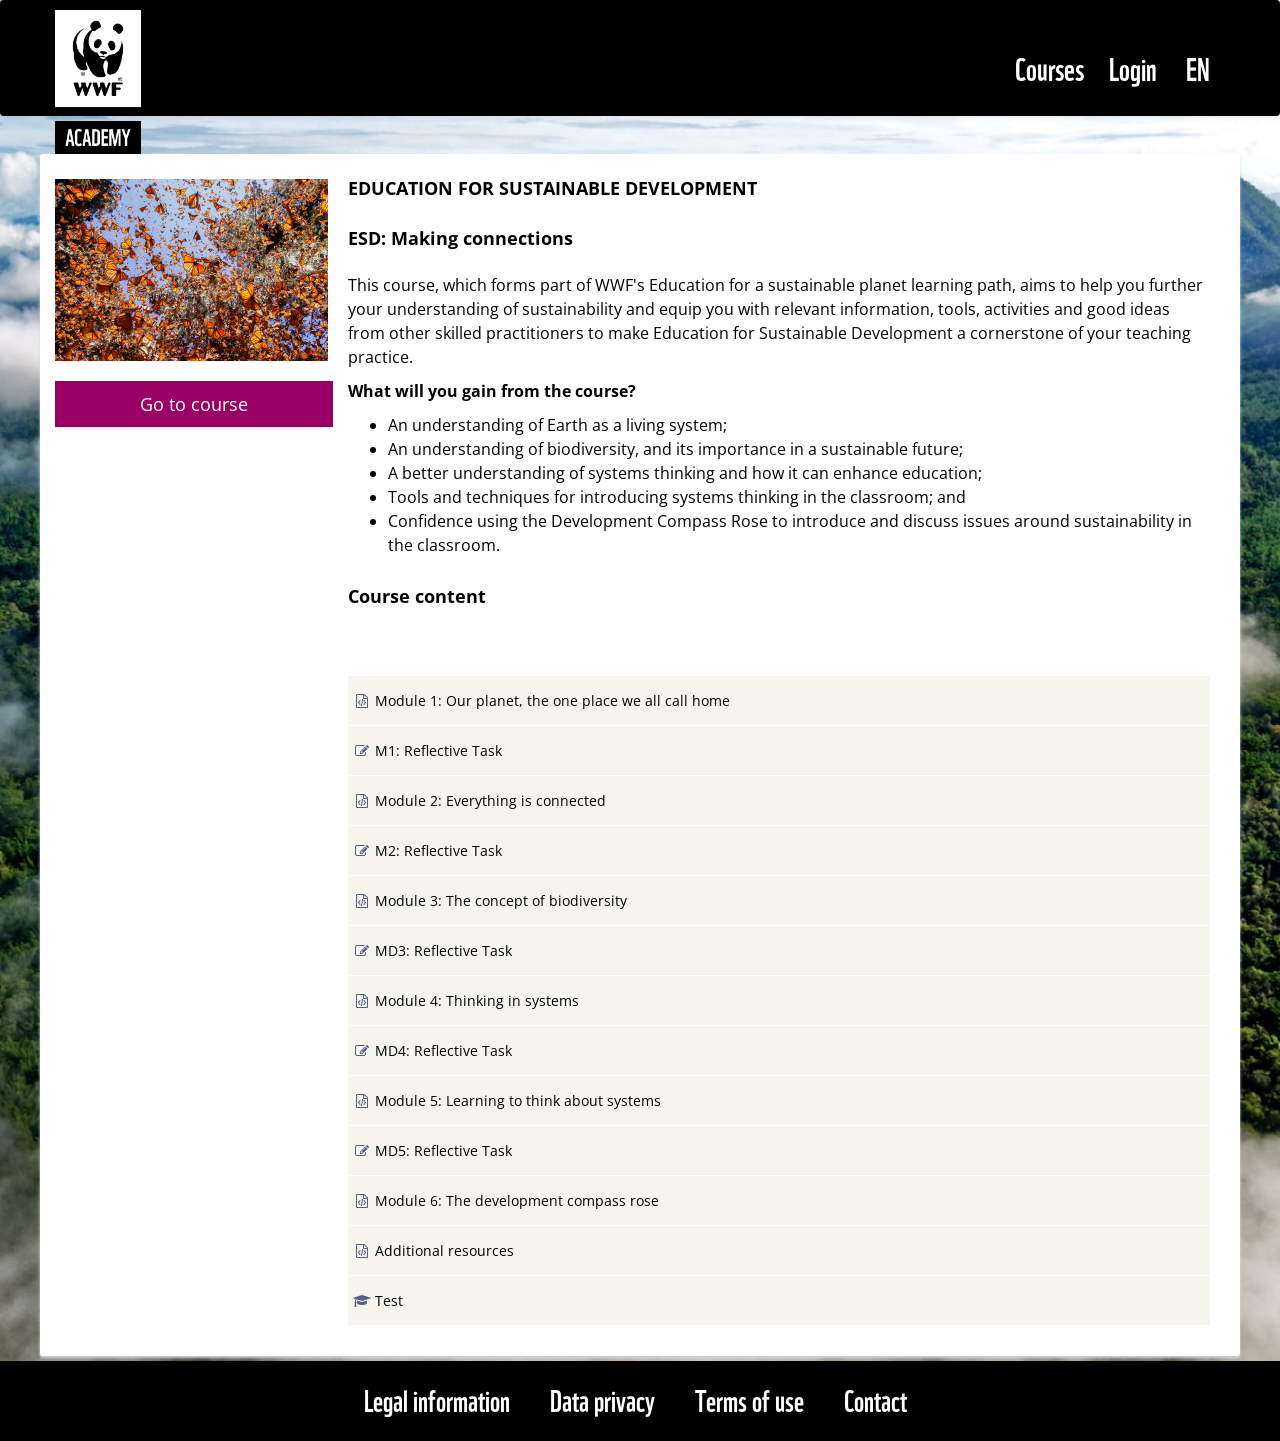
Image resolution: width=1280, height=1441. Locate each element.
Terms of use (749, 1398)
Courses (1049, 66)
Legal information (437, 1398)
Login (1133, 66)
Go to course (194, 404)
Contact (875, 1398)
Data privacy (602, 1398)
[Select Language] (1197, 67)
